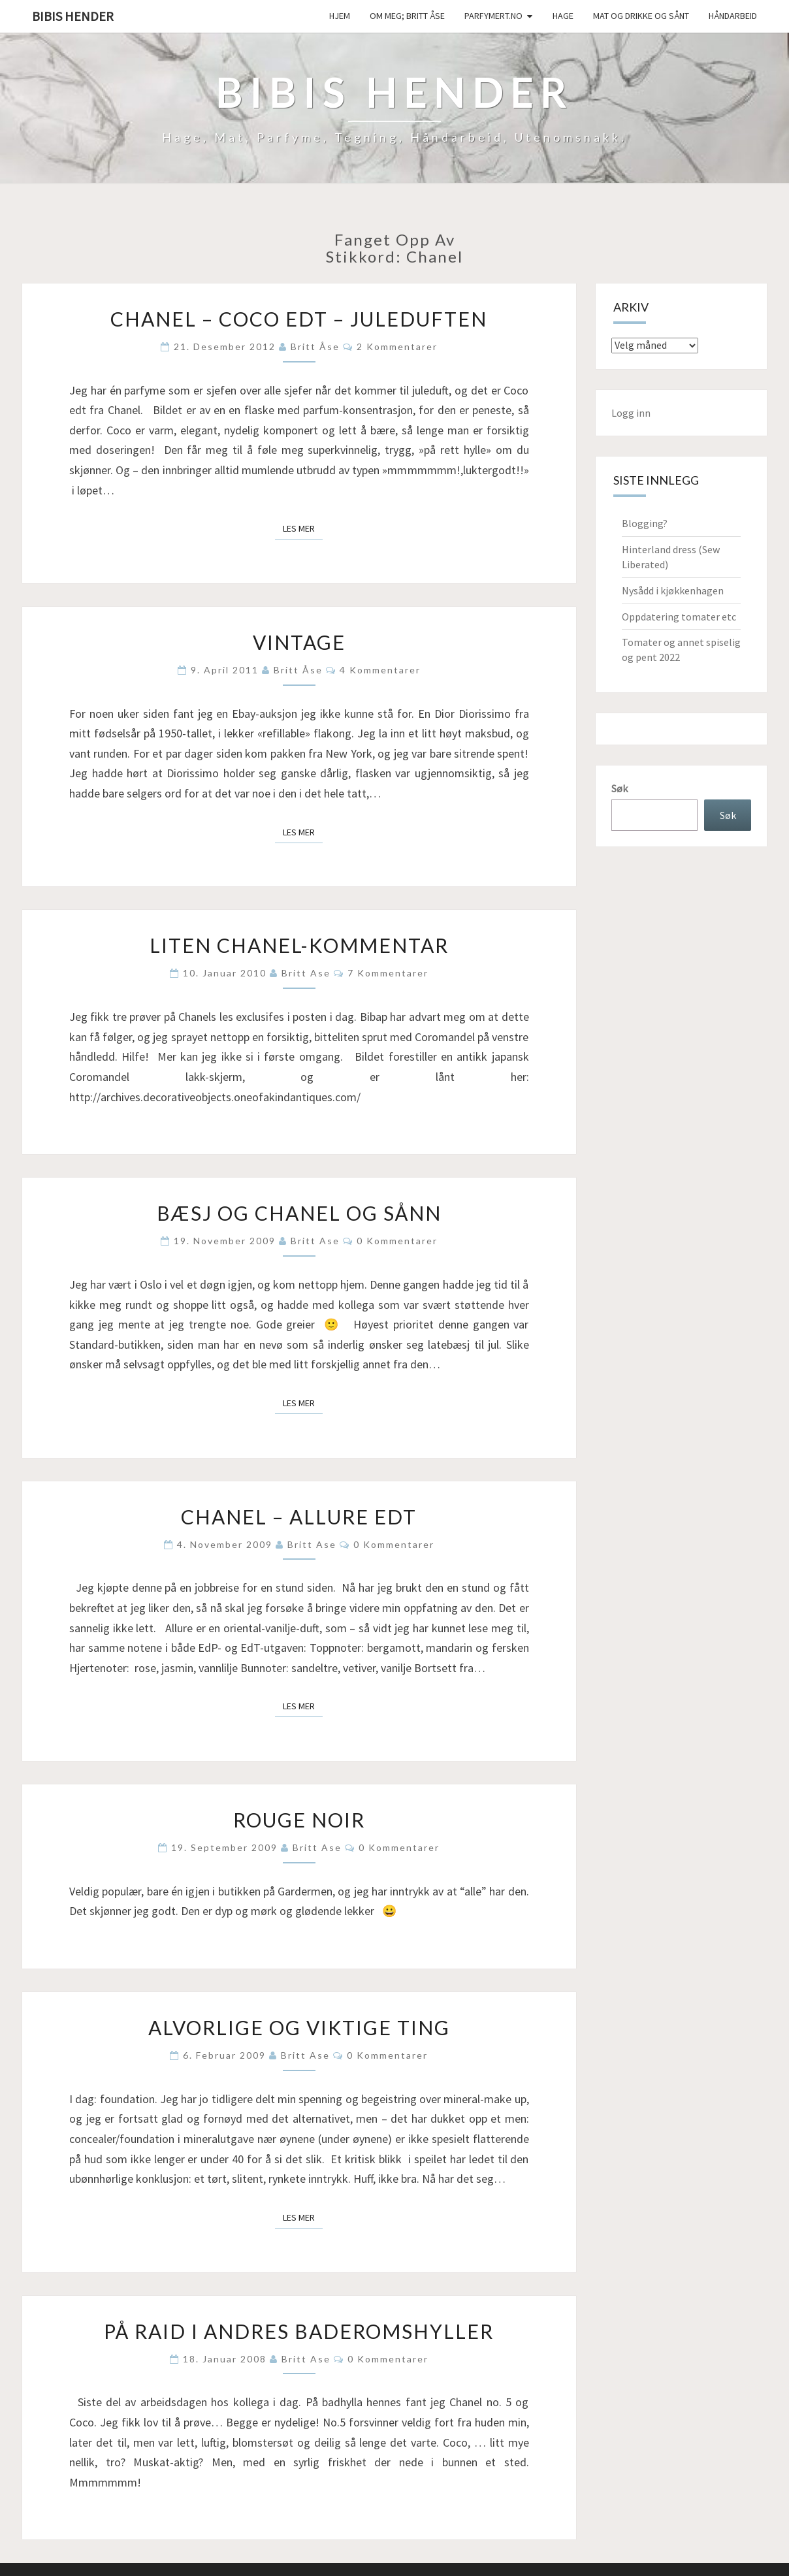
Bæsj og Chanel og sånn (299, 1213)
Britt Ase (306, 972)
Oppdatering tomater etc (679, 616)
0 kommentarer (397, 1240)
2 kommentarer (397, 346)
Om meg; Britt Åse (407, 16)
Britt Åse (315, 346)
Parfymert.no (493, 16)
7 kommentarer (387, 972)
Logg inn (631, 412)
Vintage (299, 642)
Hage (563, 16)
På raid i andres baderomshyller (299, 2331)
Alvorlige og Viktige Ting (299, 2027)
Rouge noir (299, 1819)
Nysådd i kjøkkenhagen (673, 590)
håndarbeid (733, 16)
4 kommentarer (380, 669)
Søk (619, 788)
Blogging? (645, 523)
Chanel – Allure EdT (299, 1516)
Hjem (339, 16)
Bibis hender (73, 16)
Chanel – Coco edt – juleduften (298, 318)
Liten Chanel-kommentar (299, 945)
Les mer (303, 527)
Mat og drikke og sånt (641, 16)
